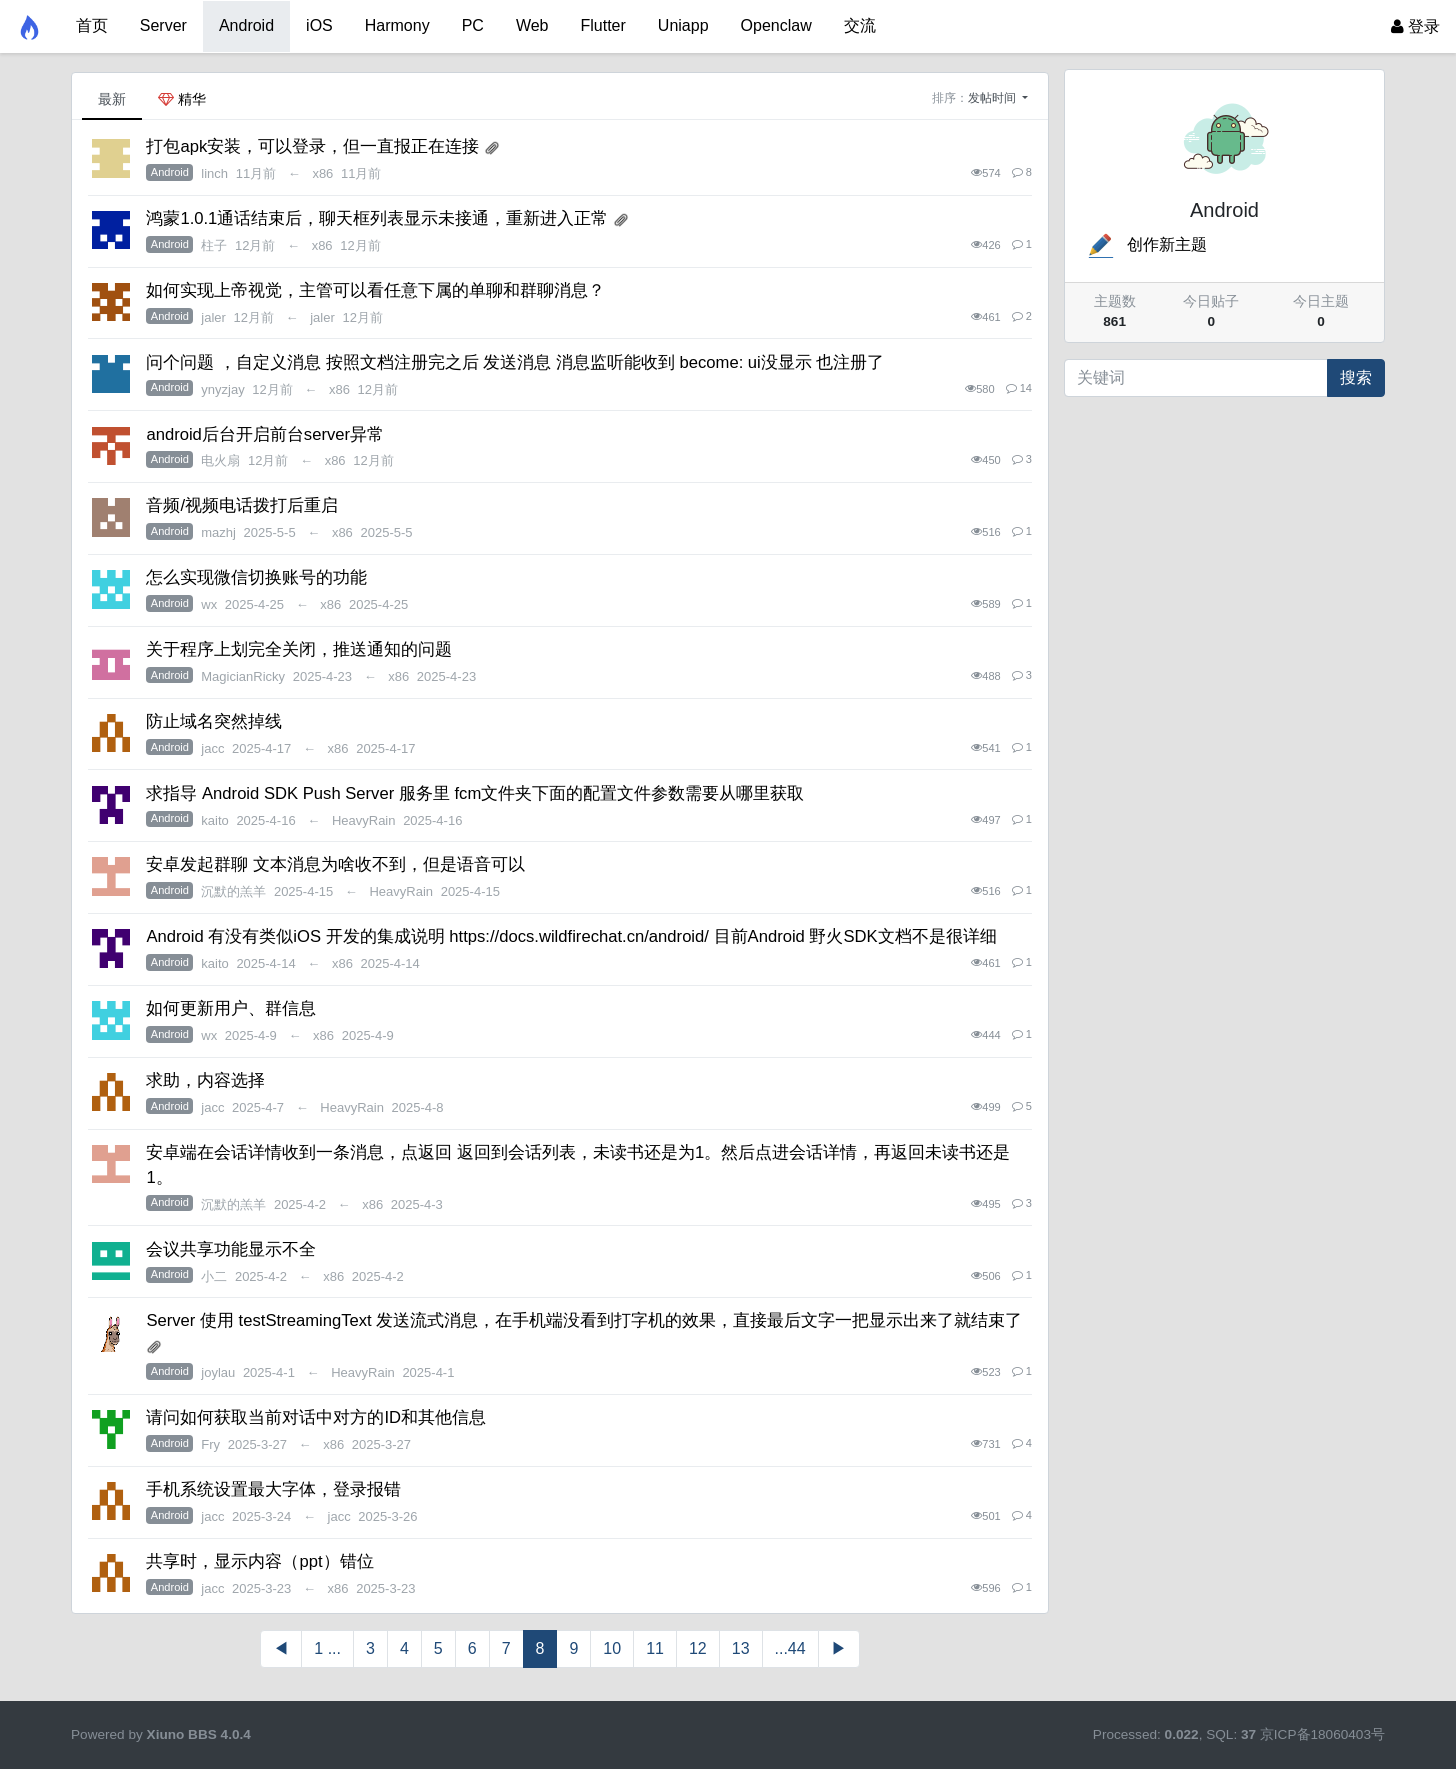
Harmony (397, 25)
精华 (182, 99)
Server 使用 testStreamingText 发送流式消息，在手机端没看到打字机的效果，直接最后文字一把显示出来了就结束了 (584, 1320)
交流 (860, 25)
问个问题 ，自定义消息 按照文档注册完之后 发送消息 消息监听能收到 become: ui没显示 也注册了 (515, 362)
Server (163, 25)
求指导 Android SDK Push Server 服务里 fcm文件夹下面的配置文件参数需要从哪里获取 (475, 793)
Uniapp (683, 25)
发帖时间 (993, 98)
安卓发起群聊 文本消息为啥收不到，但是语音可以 (335, 864)
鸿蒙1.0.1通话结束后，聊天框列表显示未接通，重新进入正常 (377, 218)
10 (612, 1648)
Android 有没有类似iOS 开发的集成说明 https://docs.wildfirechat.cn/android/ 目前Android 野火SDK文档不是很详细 (571, 936)
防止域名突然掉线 (214, 721)
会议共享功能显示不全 (231, 1249)
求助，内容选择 (205, 1080)
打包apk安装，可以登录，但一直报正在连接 (312, 146)
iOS (319, 25)
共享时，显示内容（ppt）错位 (259, 1561)
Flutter (603, 25)
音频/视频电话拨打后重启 (242, 505)
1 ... (327, 1648)
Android (246, 25)
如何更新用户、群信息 (231, 1008)
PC (473, 25)
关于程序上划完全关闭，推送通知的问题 (299, 649)
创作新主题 (1146, 244)
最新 (112, 99)
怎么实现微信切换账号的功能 (256, 577)
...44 (790, 1648)
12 (698, 1648)
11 (655, 1648)
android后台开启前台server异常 (265, 434)
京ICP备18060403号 (1322, 1734)
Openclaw (776, 25)
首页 (92, 25)
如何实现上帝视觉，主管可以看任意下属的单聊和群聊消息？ (375, 290)
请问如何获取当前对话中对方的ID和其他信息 (316, 1417)
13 (741, 1648)
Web (532, 25)
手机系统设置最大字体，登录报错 (273, 1489)
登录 (1415, 26)
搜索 (1356, 377)
